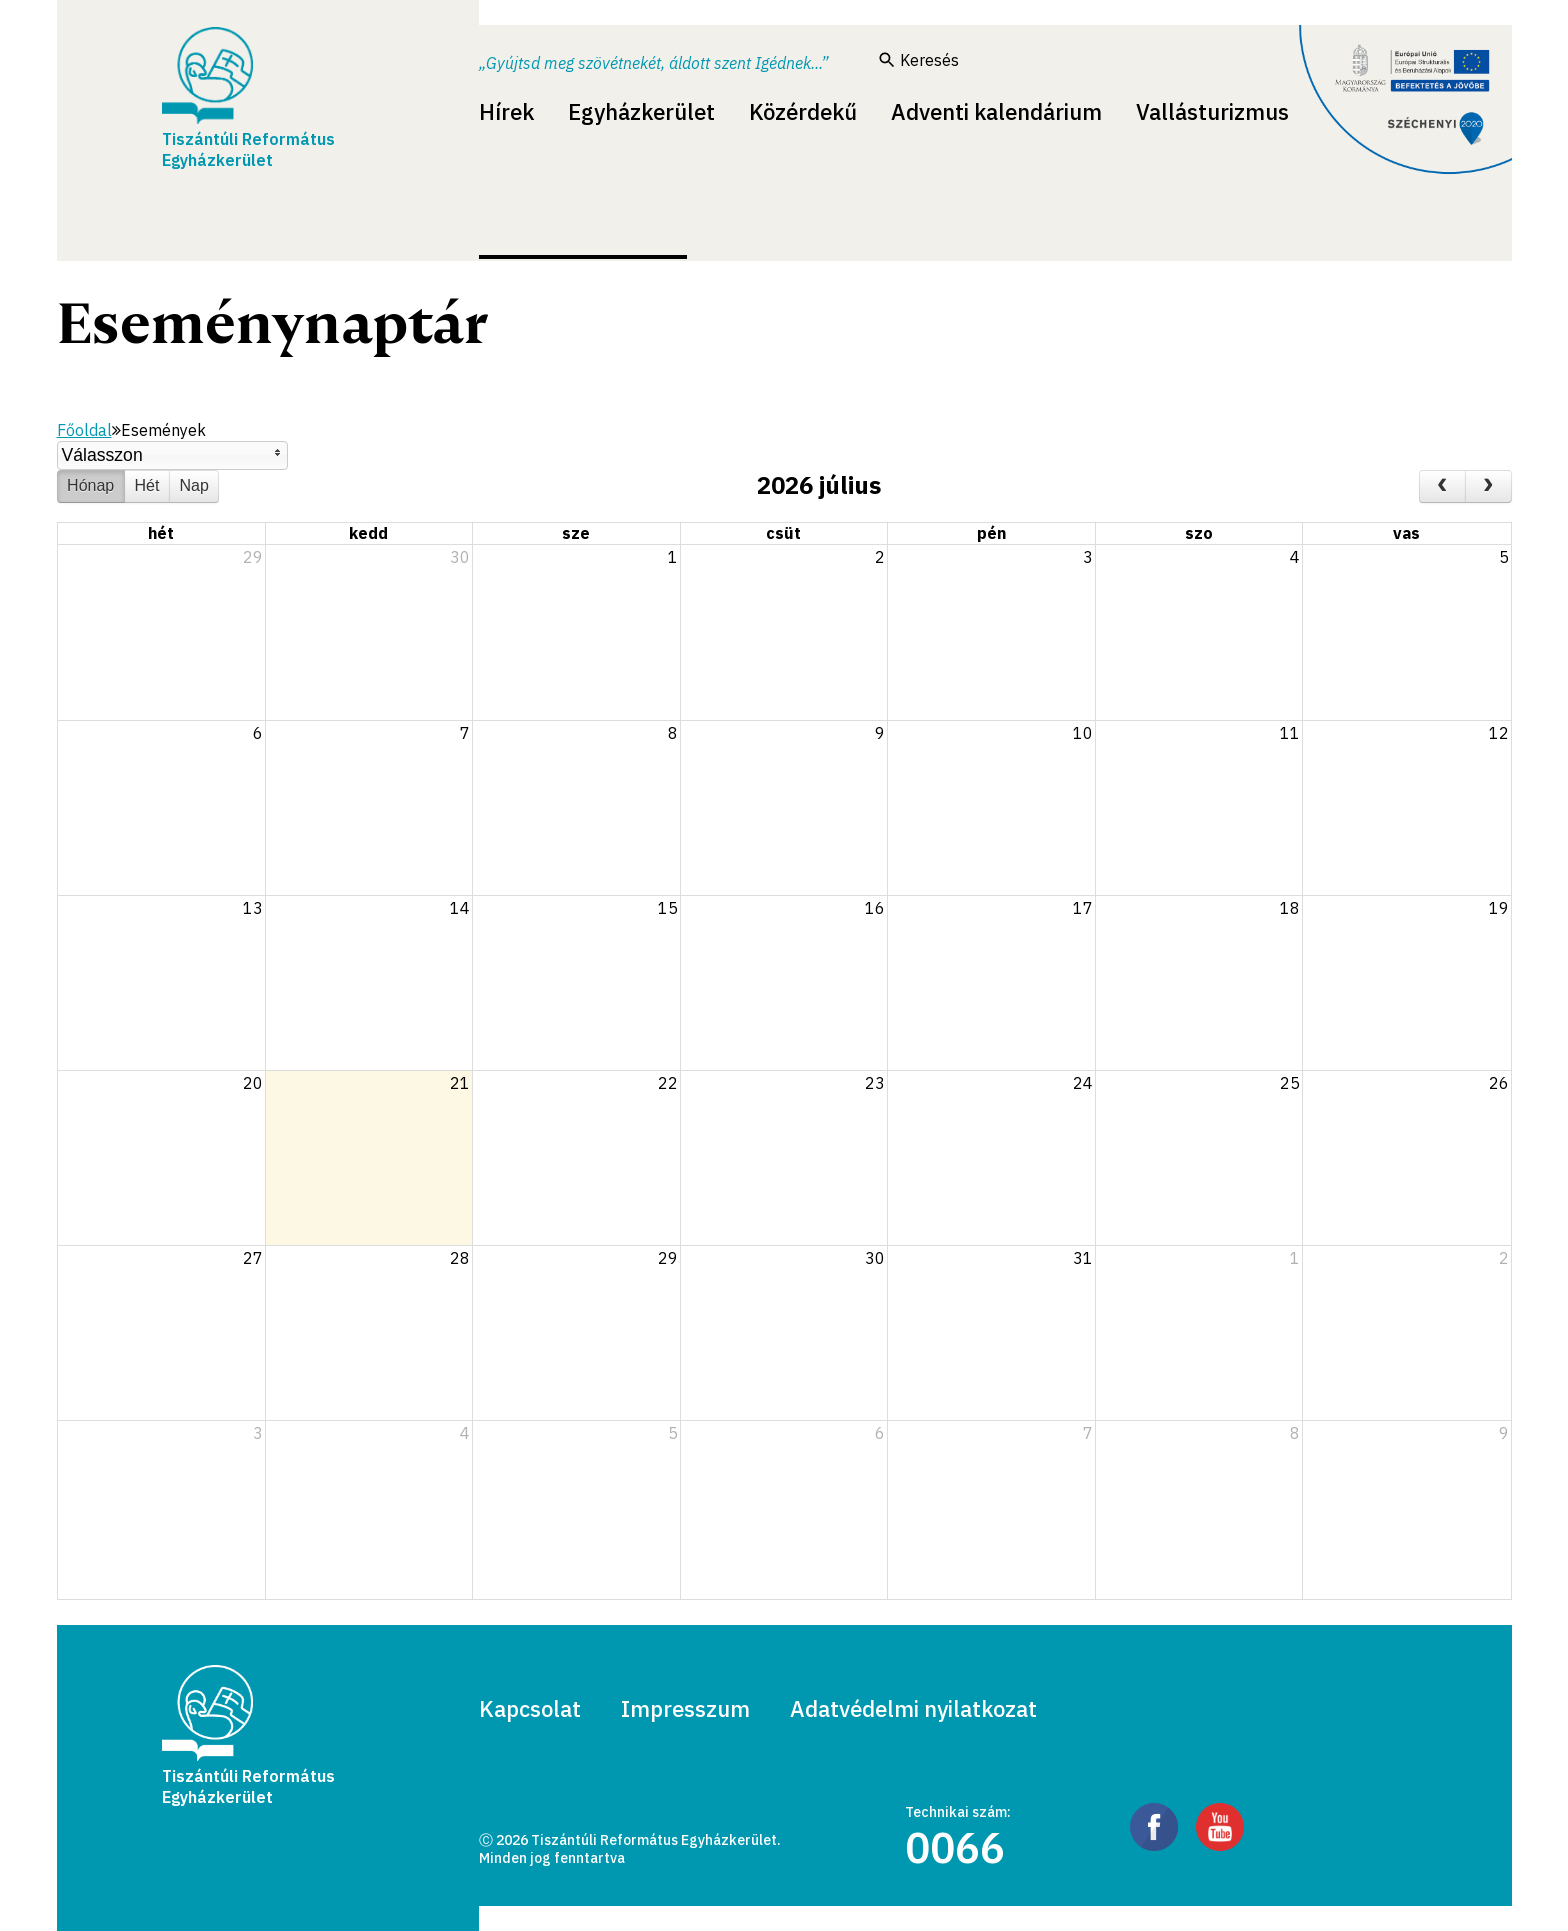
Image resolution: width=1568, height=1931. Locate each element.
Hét (146, 485)
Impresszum (685, 1708)
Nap (194, 485)
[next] (1488, 487)
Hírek (506, 111)
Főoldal (84, 430)
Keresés (919, 60)
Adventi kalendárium (996, 111)
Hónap (90, 485)
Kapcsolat (530, 1708)
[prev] (1442, 487)
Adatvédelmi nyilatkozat (913, 1708)
